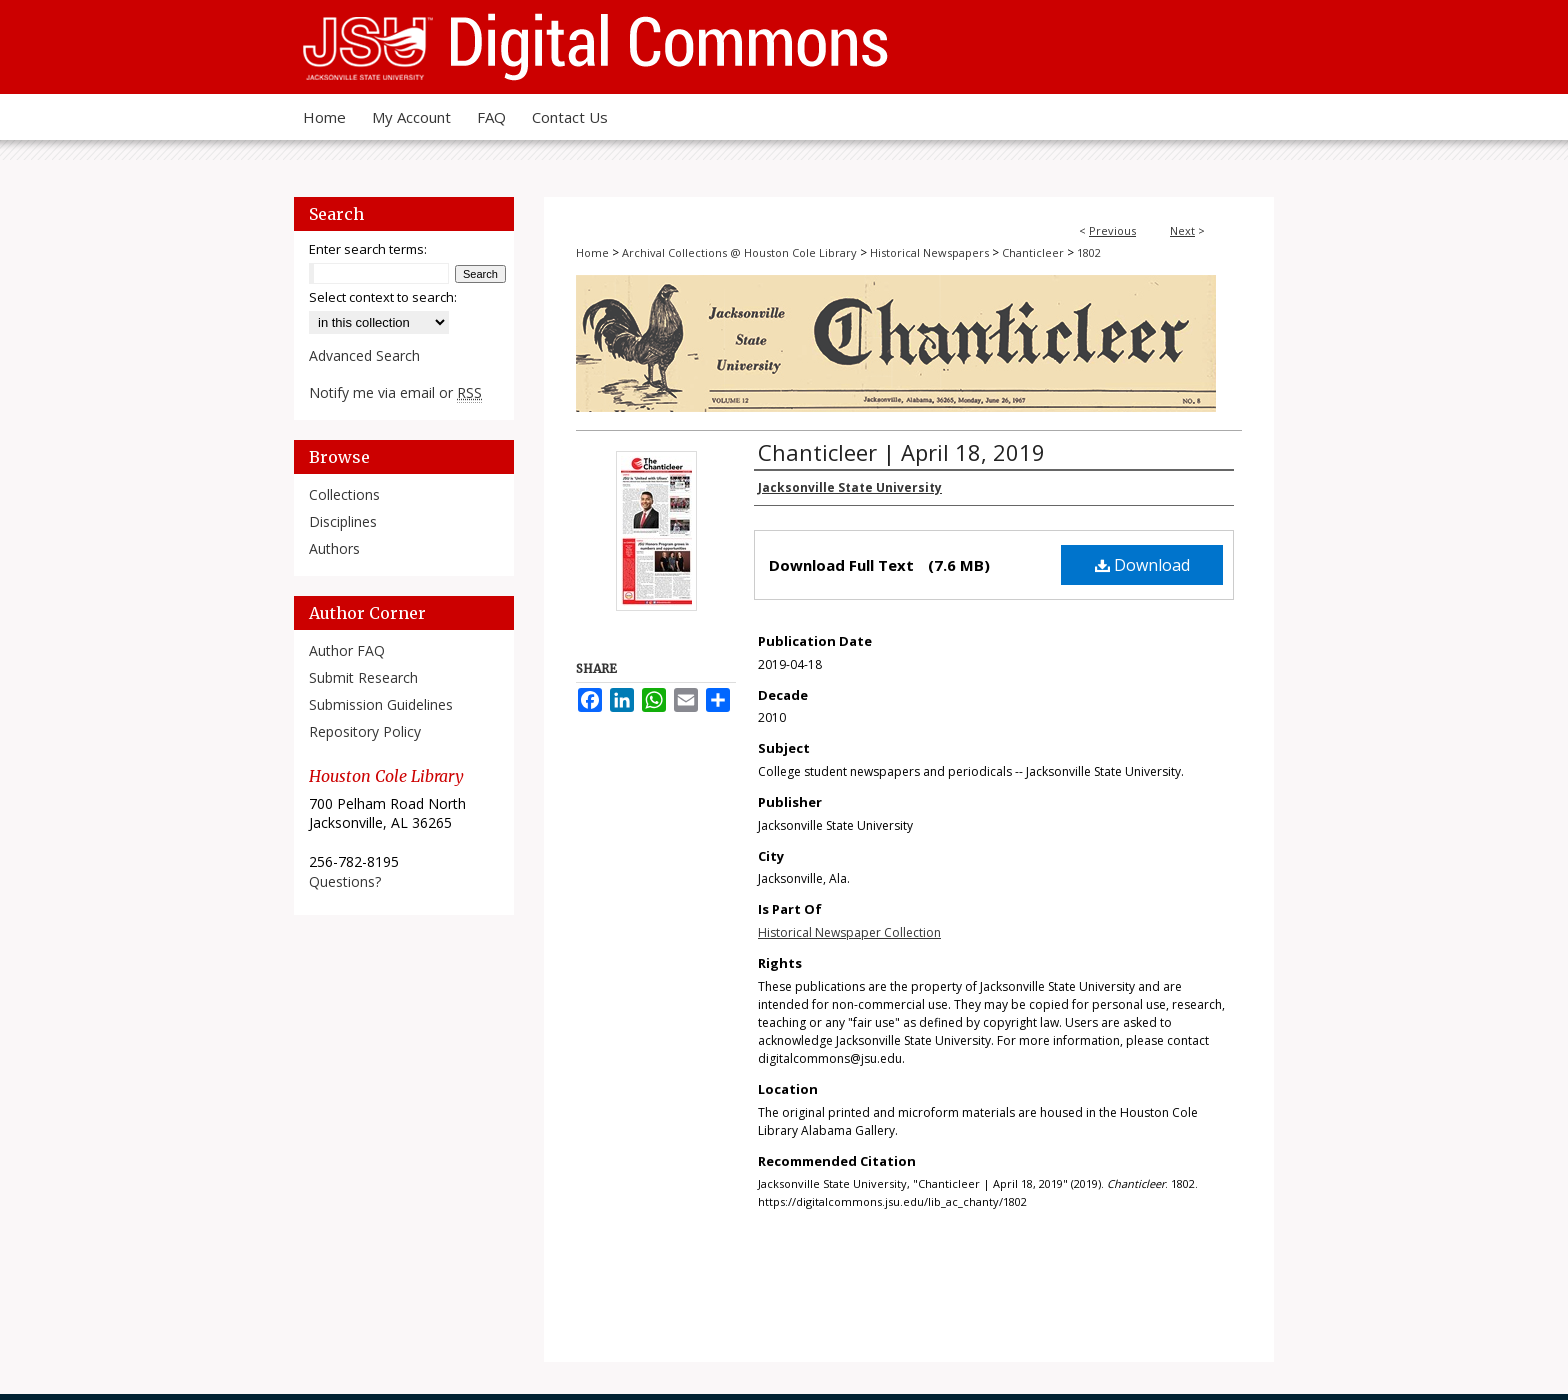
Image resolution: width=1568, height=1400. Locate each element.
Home (592, 252)
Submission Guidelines (381, 704)
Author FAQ (347, 650)
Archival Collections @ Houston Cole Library (739, 252)
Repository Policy (365, 731)
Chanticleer (1033, 252)
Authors (334, 548)
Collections (344, 494)
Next (1182, 230)
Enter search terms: (368, 249)
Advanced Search (364, 355)
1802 (1089, 252)
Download (1142, 565)
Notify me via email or (395, 392)
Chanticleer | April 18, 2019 (901, 452)
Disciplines (343, 521)
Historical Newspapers (929, 252)
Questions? (345, 881)
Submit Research (363, 677)
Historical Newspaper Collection (849, 932)
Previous (1112, 230)
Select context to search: (383, 297)
